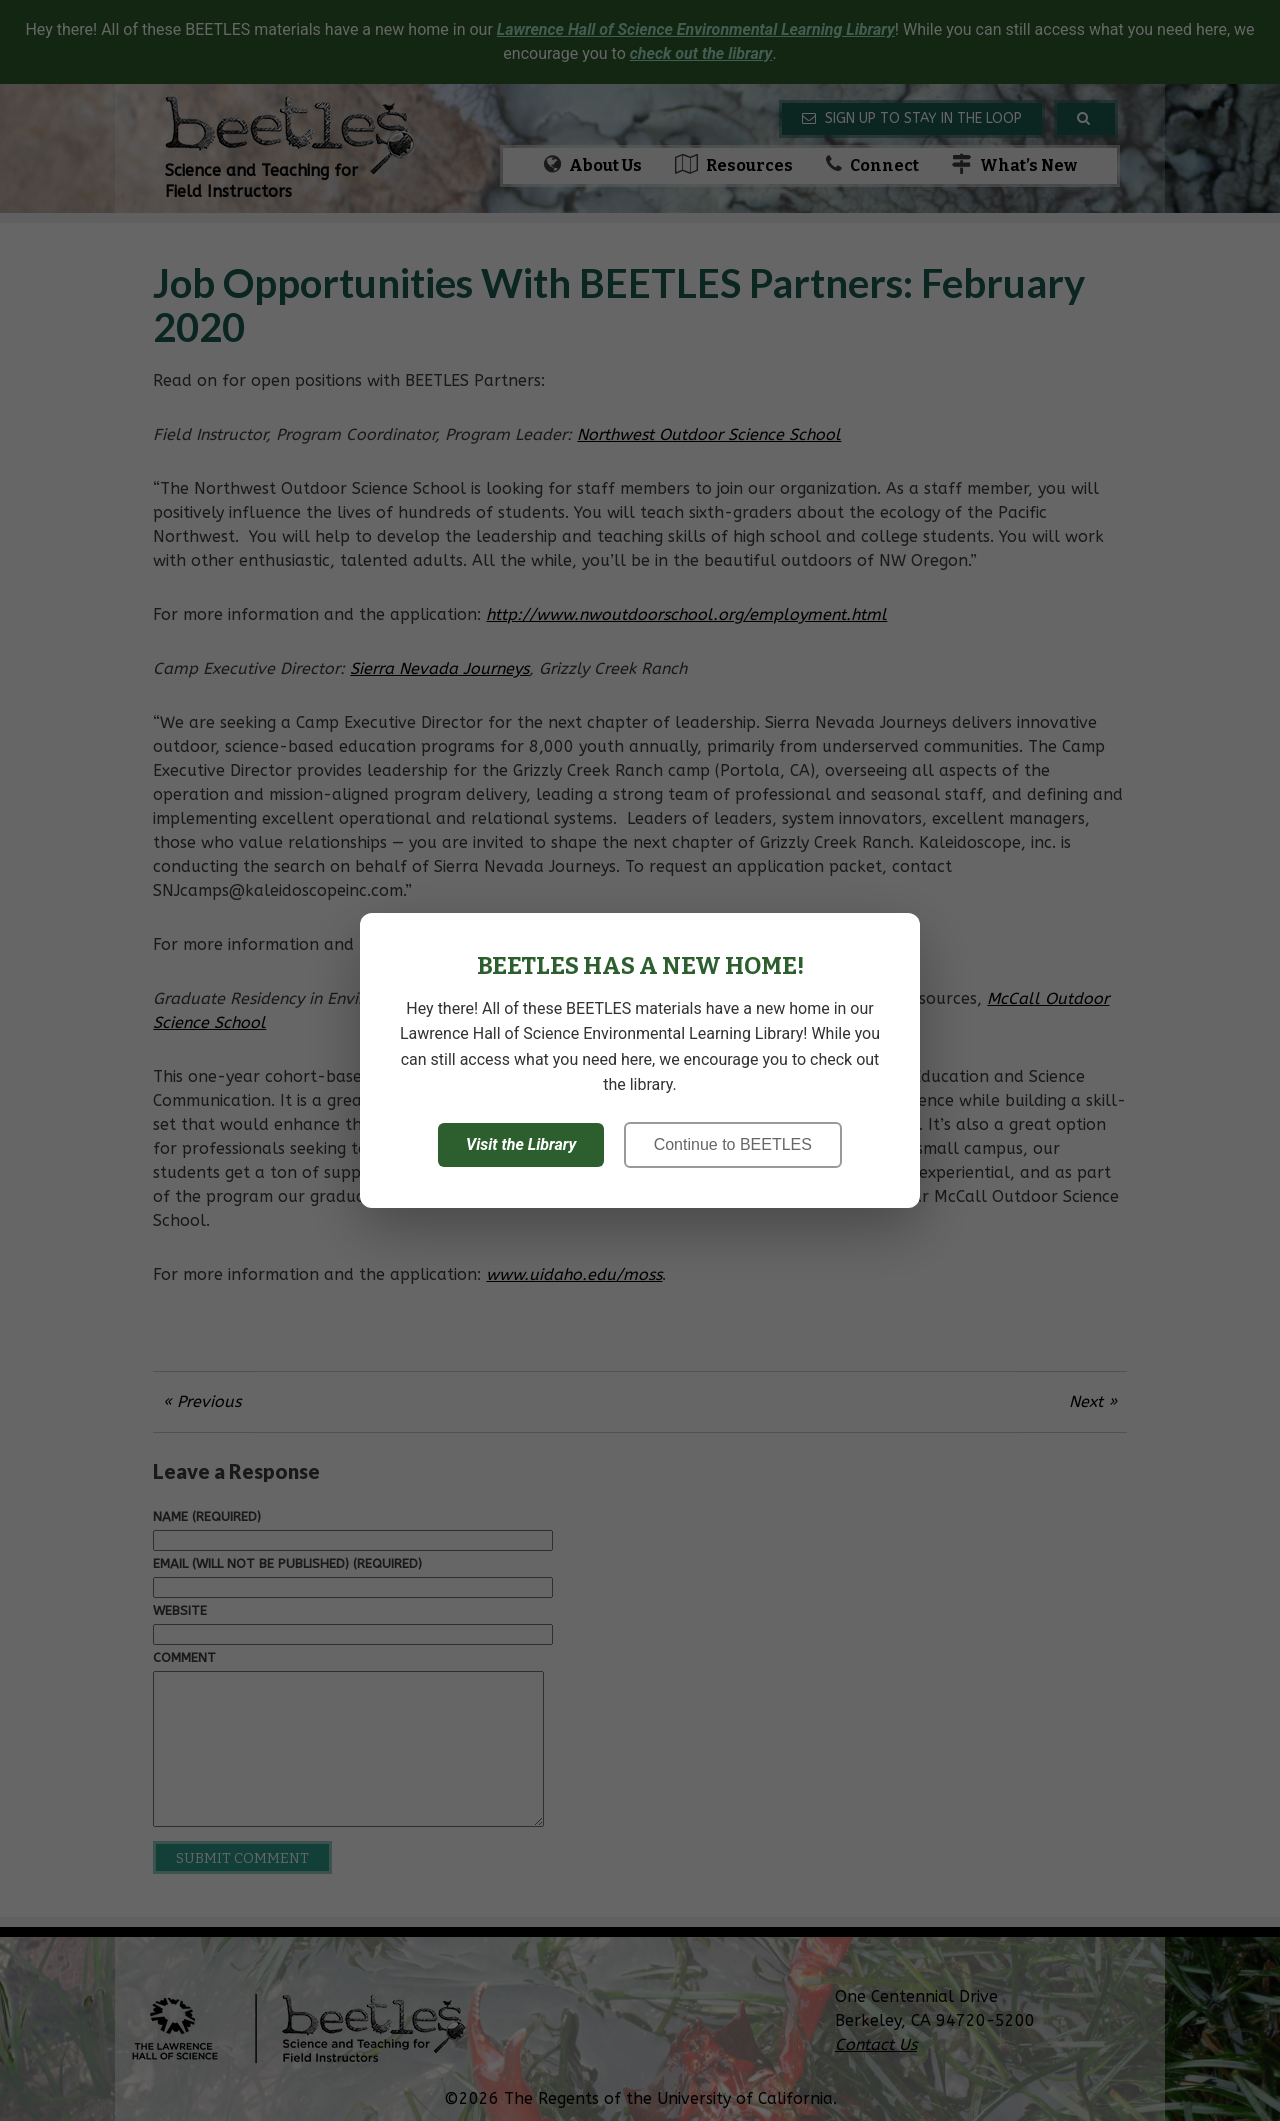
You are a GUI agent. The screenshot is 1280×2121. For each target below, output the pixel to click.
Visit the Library (521, 1144)
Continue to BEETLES (733, 1144)
